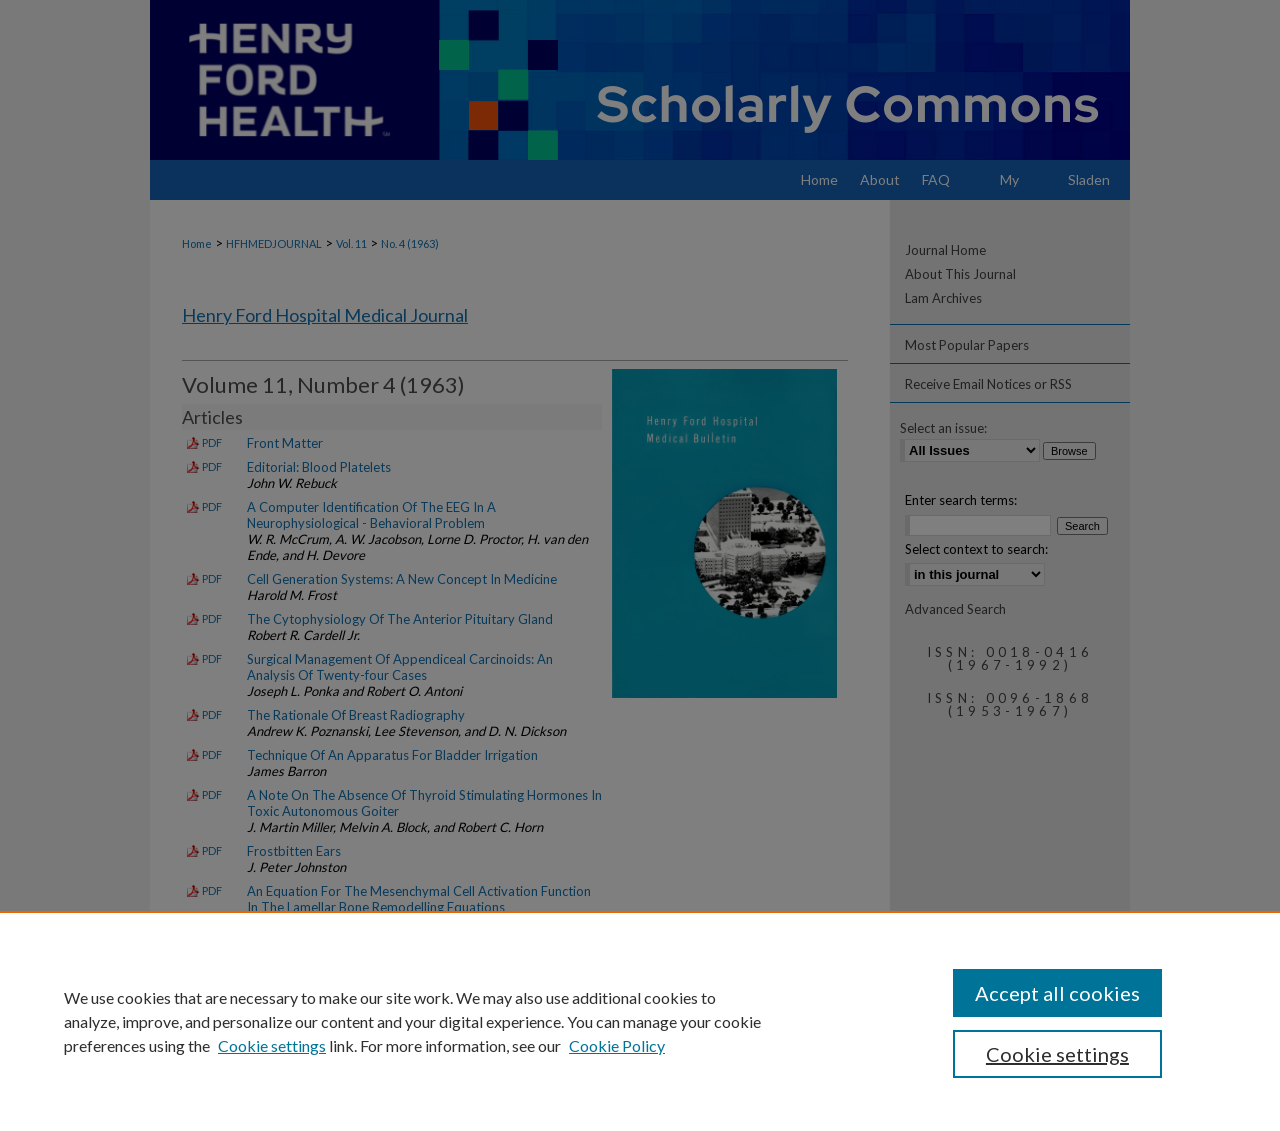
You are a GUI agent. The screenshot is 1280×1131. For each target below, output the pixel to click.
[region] (640, 1021)
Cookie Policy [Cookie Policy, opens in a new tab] (617, 1045)
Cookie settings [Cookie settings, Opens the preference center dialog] (1057, 1054)
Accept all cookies (1057, 993)
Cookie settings (272, 1045)
